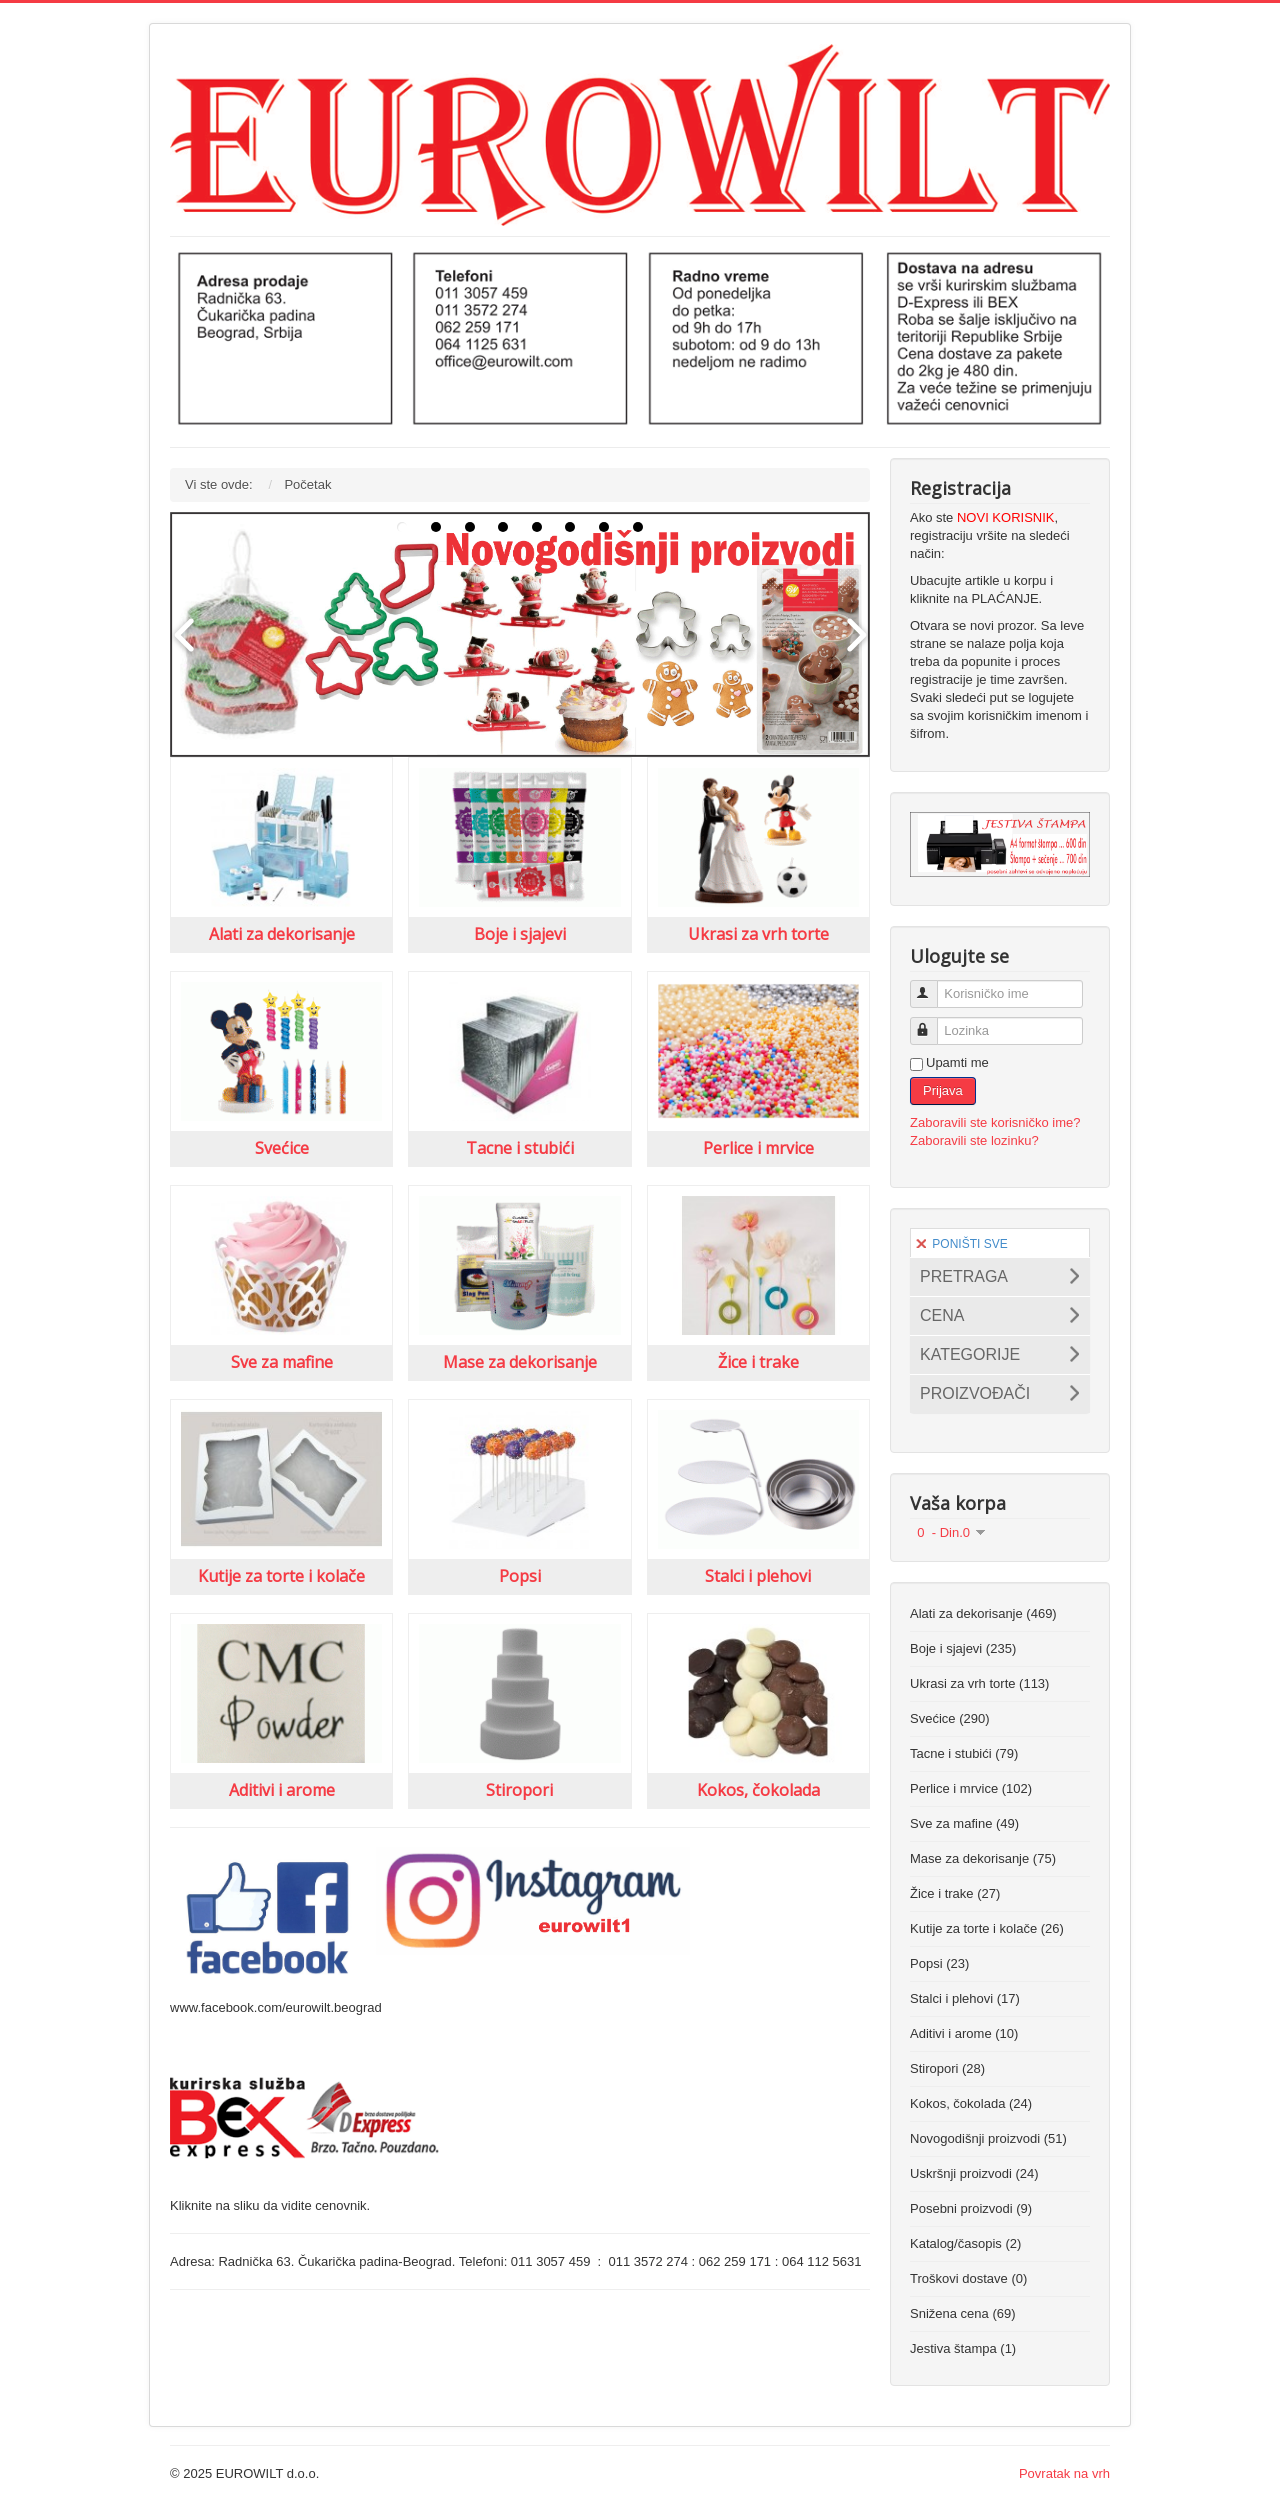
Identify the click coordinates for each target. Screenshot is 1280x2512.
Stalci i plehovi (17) (965, 1998)
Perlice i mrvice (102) (971, 1788)
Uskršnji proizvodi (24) (974, 2173)
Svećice (282, 1148)
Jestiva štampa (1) (963, 2348)
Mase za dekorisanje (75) (983, 1858)
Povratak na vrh (1064, 2473)
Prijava (943, 1090)
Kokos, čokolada (758, 1790)
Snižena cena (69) (963, 2313)
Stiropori (519, 1790)
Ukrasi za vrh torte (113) (979, 1683)
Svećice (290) (949, 1718)
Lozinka (932, 1022)
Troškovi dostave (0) (968, 2278)
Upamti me (957, 1062)
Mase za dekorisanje (520, 1362)
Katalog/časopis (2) (965, 2243)
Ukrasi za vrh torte (758, 934)
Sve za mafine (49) (964, 1823)
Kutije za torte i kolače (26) (987, 1928)
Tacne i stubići (520, 1148)
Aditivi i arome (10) (964, 2033)
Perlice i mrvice (758, 1148)
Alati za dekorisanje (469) (983, 1613)
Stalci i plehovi (758, 1576)
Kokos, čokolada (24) (971, 2103)
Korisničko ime (932, 985)
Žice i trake (758, 1362)
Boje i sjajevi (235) (963, 1648)
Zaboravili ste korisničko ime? (995, 1122)
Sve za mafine (282, 1362)
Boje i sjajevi (520, 934)
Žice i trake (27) (955, 1893)
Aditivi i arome (282, 1790)
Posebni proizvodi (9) (971, 2208)
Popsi (520, 1576)
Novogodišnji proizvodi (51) (988, 2138)
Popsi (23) (939, 1963)
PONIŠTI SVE (962, 1244)
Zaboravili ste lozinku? (974, 1140)
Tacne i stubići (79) (964, 1753)
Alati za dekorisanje (282, 934)
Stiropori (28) (947, 2068)
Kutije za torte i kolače (281, 1576)
